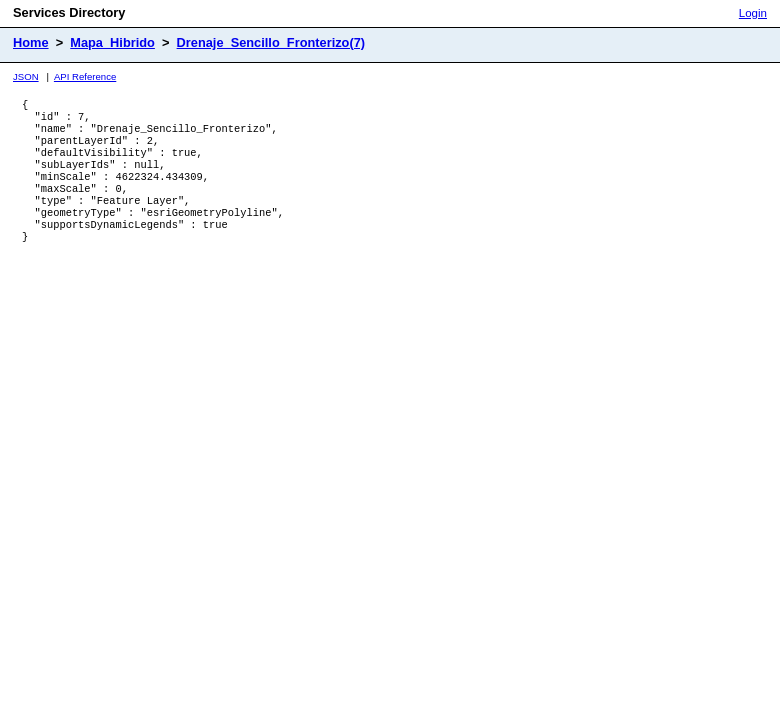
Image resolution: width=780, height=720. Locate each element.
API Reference (85, 76)
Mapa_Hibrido (112, 42)
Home (31, 42)
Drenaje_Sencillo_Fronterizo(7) (271, 42)
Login (753, 13)
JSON (26, 76)
